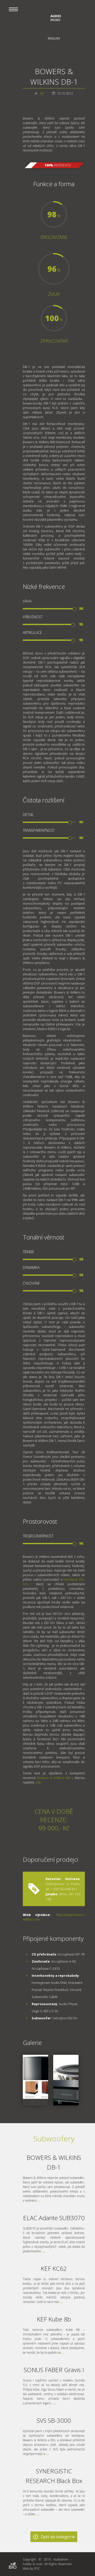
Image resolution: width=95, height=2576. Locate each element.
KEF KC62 (54, 2268)
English (54, 38)
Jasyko (52, 1894)
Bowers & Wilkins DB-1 (55, 1777)
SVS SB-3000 (54, 2420)
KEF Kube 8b (54, 2319)
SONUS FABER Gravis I (54, 2370)
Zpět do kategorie (58, 2537)
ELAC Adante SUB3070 (54, 2218)
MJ (41, 93)
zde (38, 1782)
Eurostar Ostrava (63, 1878)
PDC (37, 2568)
